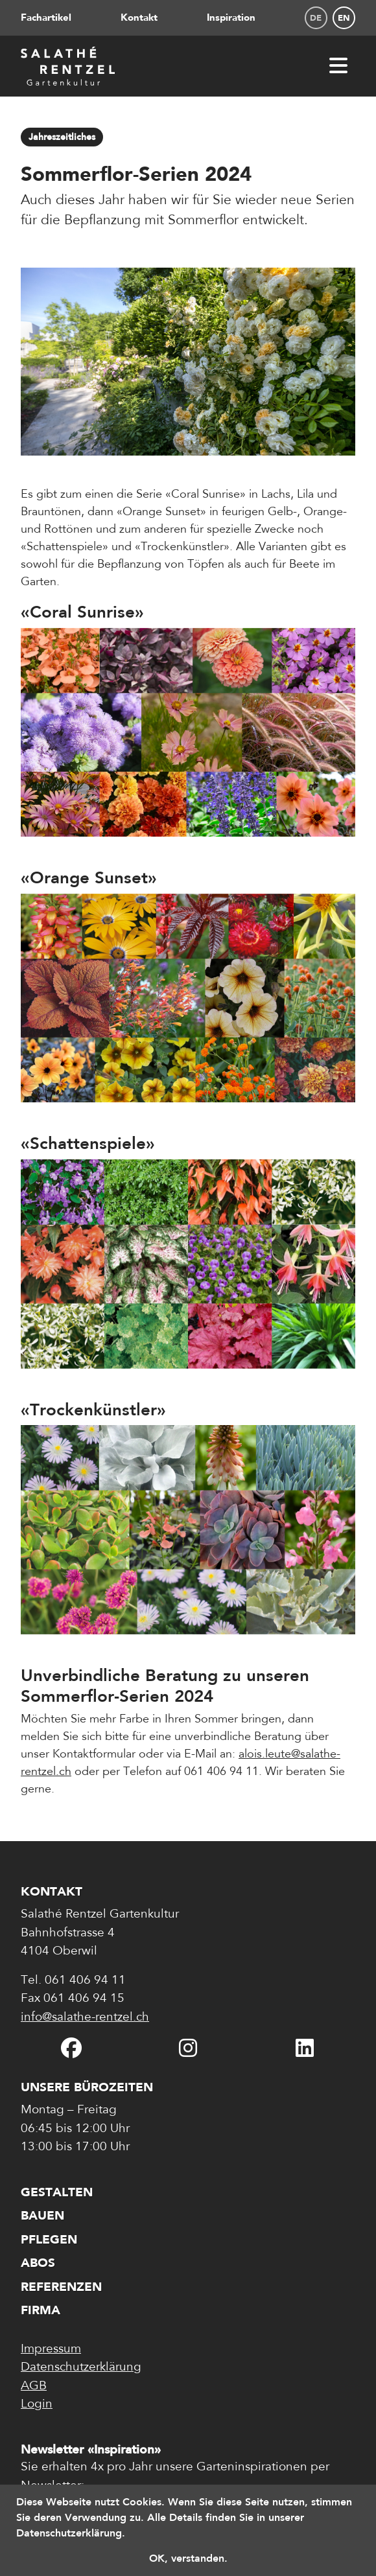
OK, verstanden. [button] (188, 2558)
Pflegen (49, 2239)
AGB (34, 2386)
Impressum (51, 2349)
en (344, 18)
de (316, 18)
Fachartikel (46, 17)
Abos (38, 2262)
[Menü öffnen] (338, 65)
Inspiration (231, 17)
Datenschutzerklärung (81, 2367)
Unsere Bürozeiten (87, 2087)
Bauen (42, 2215)
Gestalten (57, 2192)
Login (37, 2404)
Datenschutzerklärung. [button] (70, 2533)
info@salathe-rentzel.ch (85, 2018)
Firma (40, 2310)
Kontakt (139, 17)
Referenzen (61, 2286)
